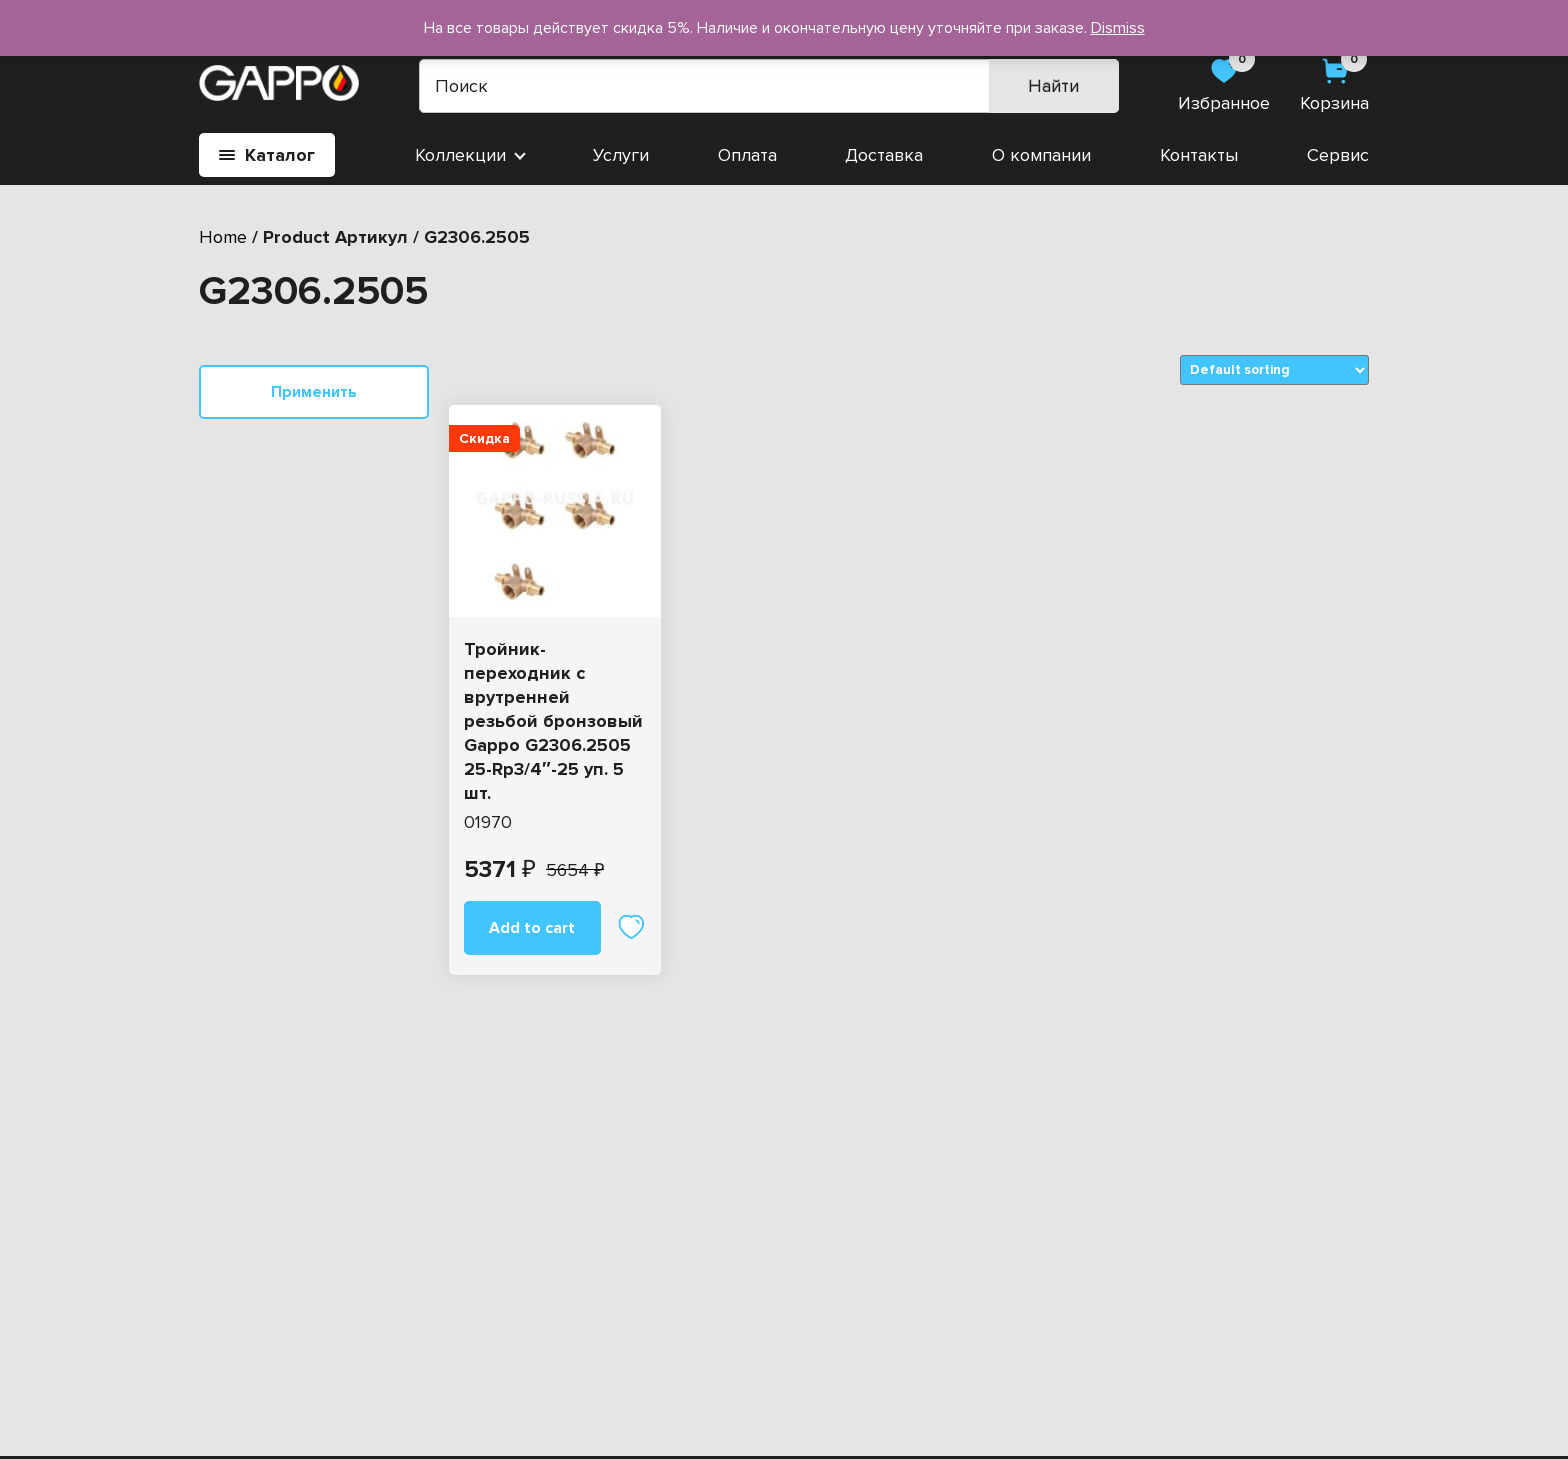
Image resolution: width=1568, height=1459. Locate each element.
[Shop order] (1274, 370)
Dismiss (1118, 28)
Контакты (1199, 155)
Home (223, 237)
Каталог (267, 155)
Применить (314, 392)
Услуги (621, 155)
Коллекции (460, 155)
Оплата (747, 155)
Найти (1053, 86)
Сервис (1338, 155)
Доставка (884, 155)
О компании (1041, 155)
